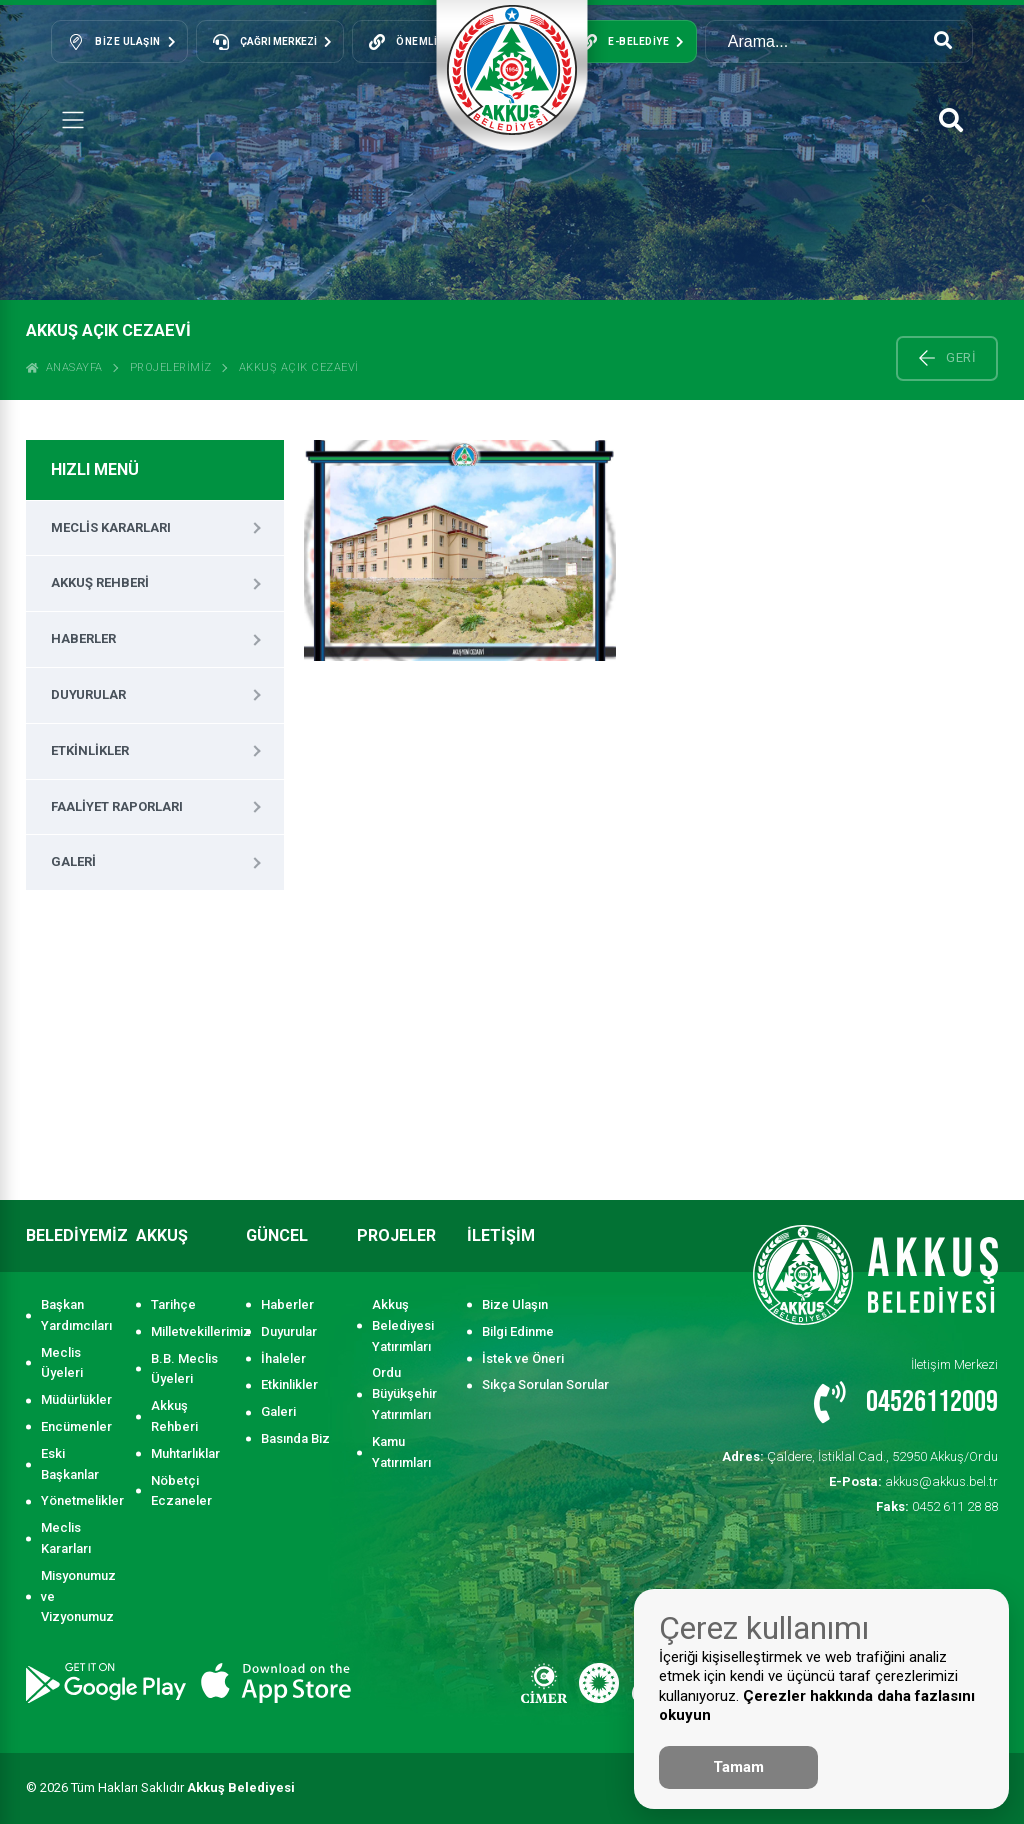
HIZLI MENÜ (95, 469)
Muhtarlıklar (185, 1453)
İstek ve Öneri (523, 1358)
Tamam (738, 1767)
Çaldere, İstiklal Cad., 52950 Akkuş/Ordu (860, 1456)
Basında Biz (295, 1438)
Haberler (83, 638)
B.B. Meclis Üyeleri (184, 1369)
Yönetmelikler (78, 1500)
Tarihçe (173, 1304)
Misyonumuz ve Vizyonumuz (78, 1596)
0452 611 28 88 (937, 1506)
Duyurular (88, 694)
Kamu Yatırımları (401, 1452)
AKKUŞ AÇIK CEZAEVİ (299, 367)
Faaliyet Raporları (117, 806)
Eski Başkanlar (70, 1464)
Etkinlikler (90, 750)
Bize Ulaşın (515, 1304)
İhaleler (283, 1358)
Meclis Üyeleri (62, 1363)
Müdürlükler (76, 1399)
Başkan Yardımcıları (76, 1315)
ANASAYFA (64, 367)
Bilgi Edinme (518, 1331)
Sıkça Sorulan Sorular (545, 1384)
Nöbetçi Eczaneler (181, 1491)
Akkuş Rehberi (100, 582)
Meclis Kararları (111, 527)
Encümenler (76, 1426)
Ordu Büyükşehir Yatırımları (404, 1393)
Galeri (73, 861)
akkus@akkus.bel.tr (913, 1481)
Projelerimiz (171, 367)
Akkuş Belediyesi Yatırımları (403, 1325)
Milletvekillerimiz (188, 1331)
